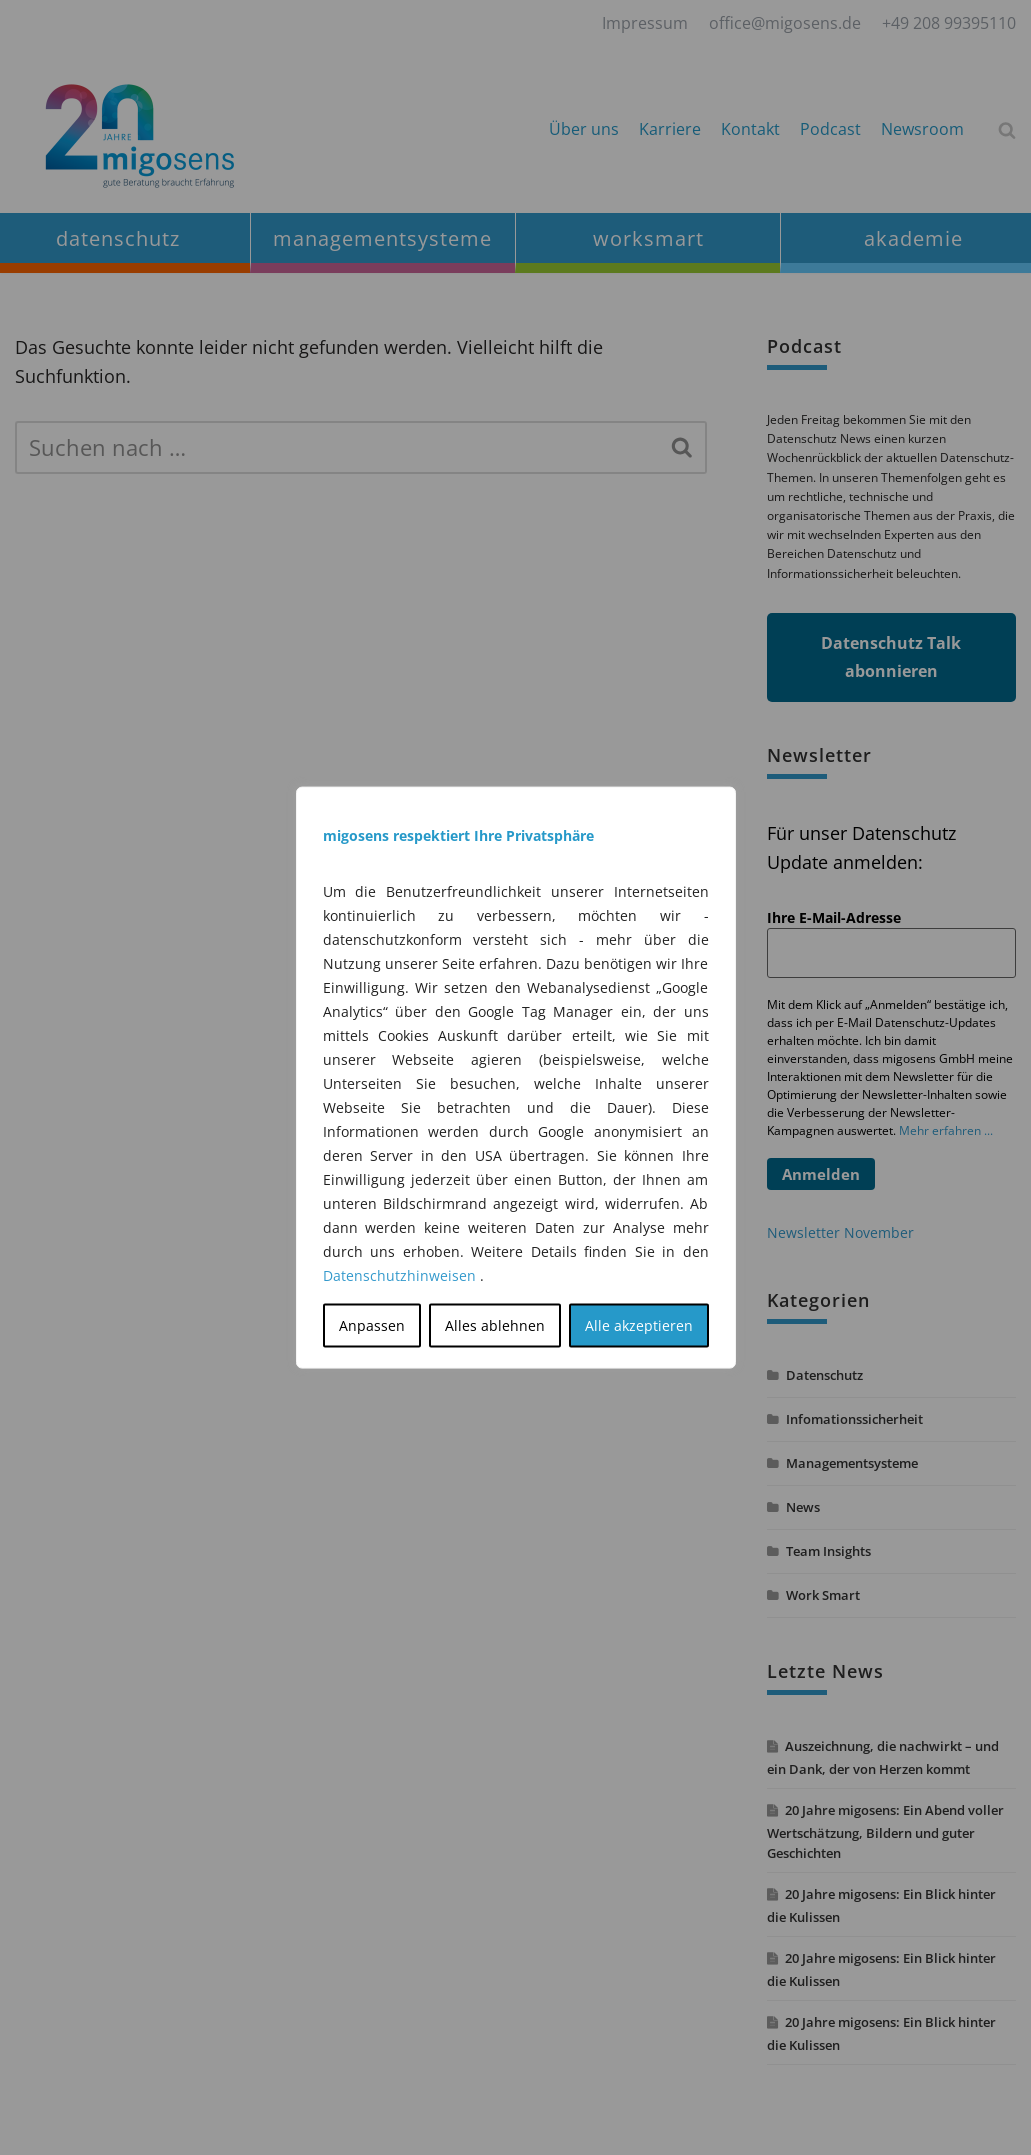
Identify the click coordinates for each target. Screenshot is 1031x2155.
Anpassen (372, 1325)
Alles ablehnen (495, 1325)
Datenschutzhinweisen (399, 1275)
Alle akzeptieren (639, 1325)
